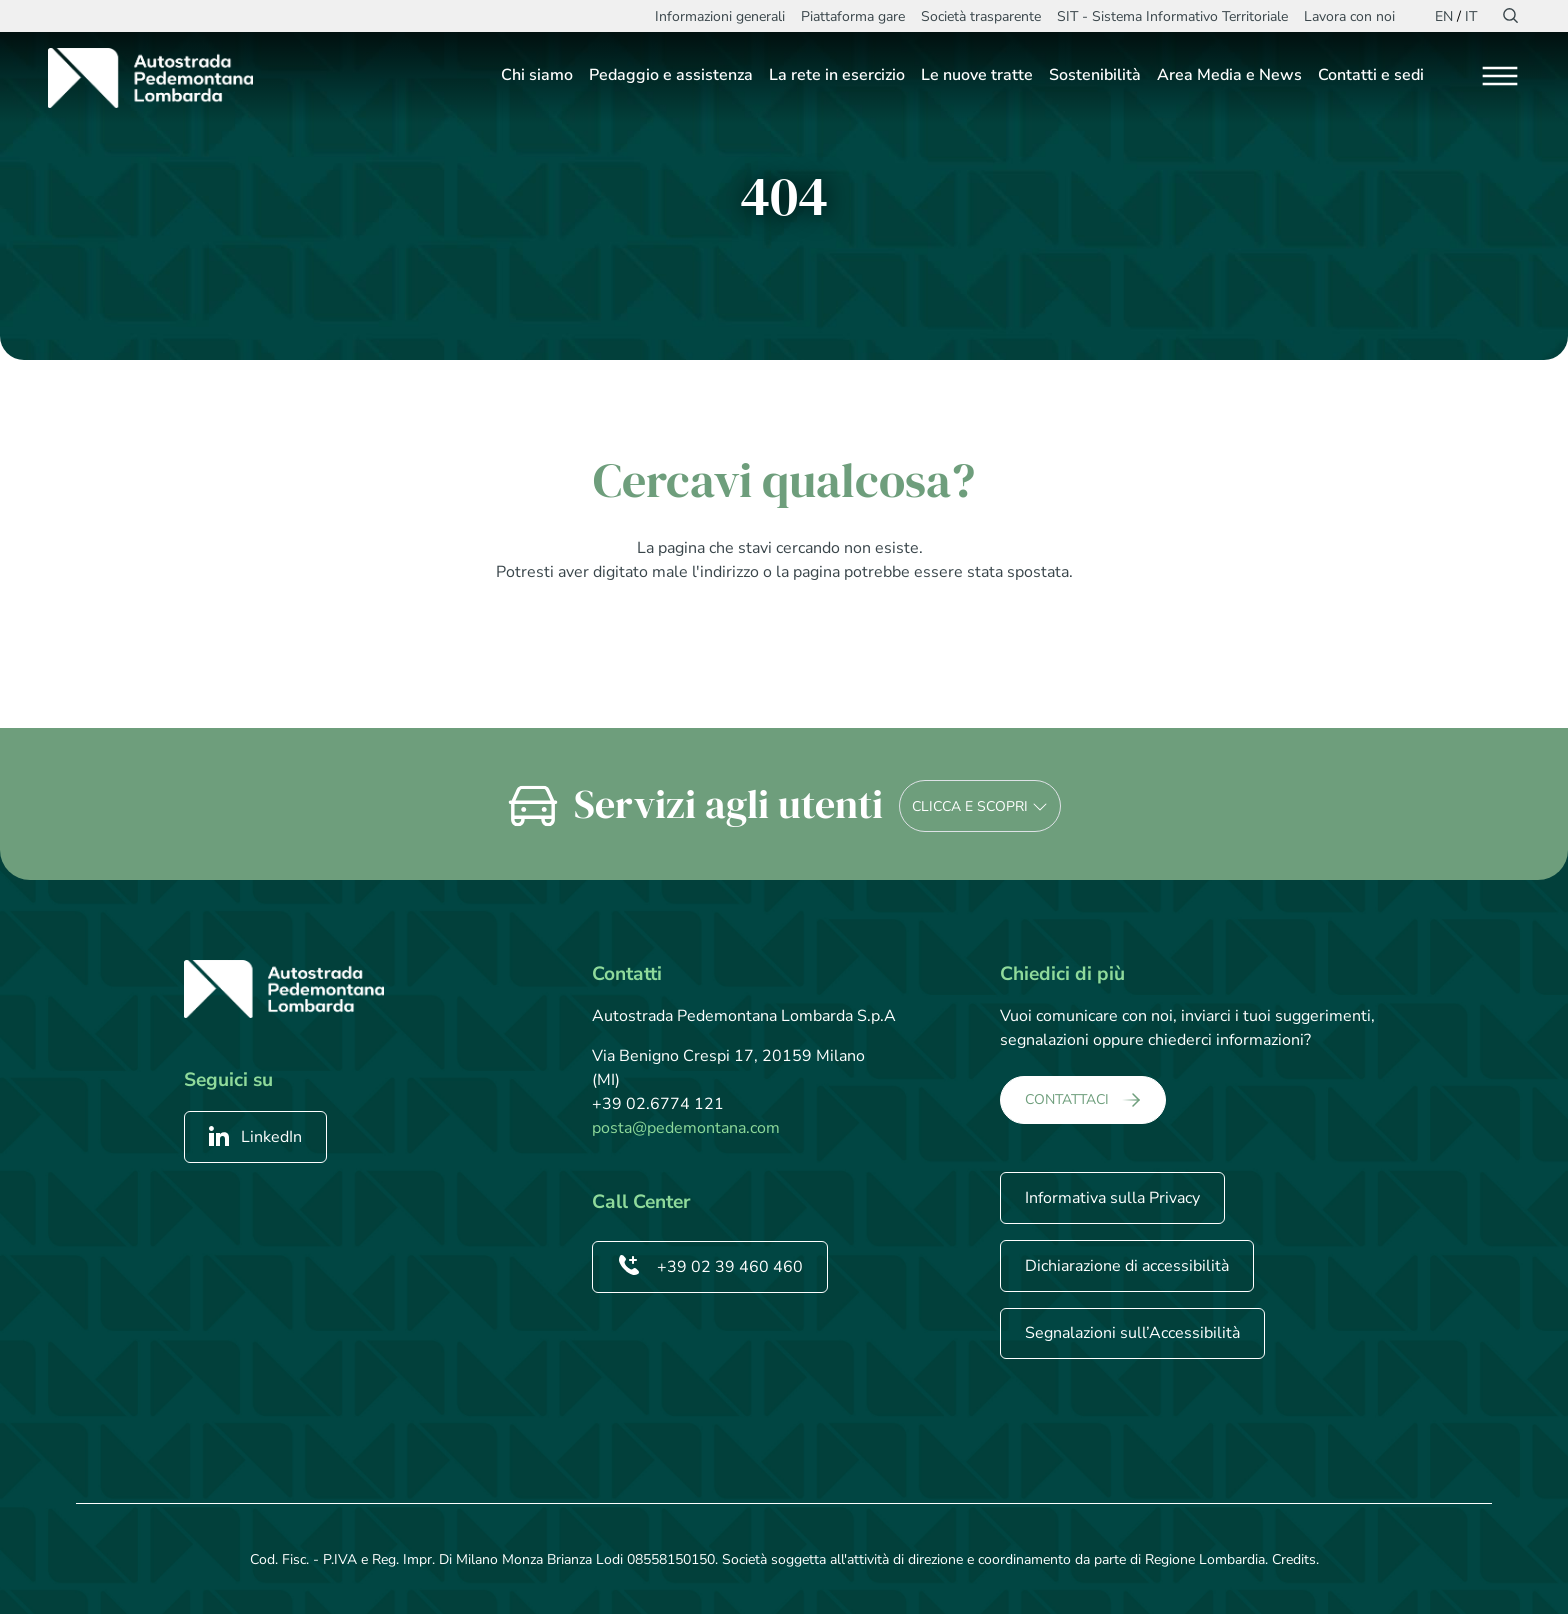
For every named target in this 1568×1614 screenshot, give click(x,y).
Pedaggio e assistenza (671, 75)
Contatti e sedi (1371, 75)
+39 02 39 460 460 (710, 1266)
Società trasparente (981, 16)
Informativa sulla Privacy (1112, 1198)
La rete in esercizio (837, 75)
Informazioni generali (720, 16)
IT (1471, 16)
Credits (1294, 1559)
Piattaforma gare (853, 16)
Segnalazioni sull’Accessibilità (1132, 1333)
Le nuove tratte (977, 75)
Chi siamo (537, 75)
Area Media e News (1229, 75)
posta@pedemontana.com (686, 1128)
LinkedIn (255, 1137)
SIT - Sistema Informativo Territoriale (1172, 16)
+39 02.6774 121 (658, 1104)
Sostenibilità (1095, 75)
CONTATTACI (1067, 1099)
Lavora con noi (1349, 16)
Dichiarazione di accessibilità (1127, 1266)
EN (1444, 16)
